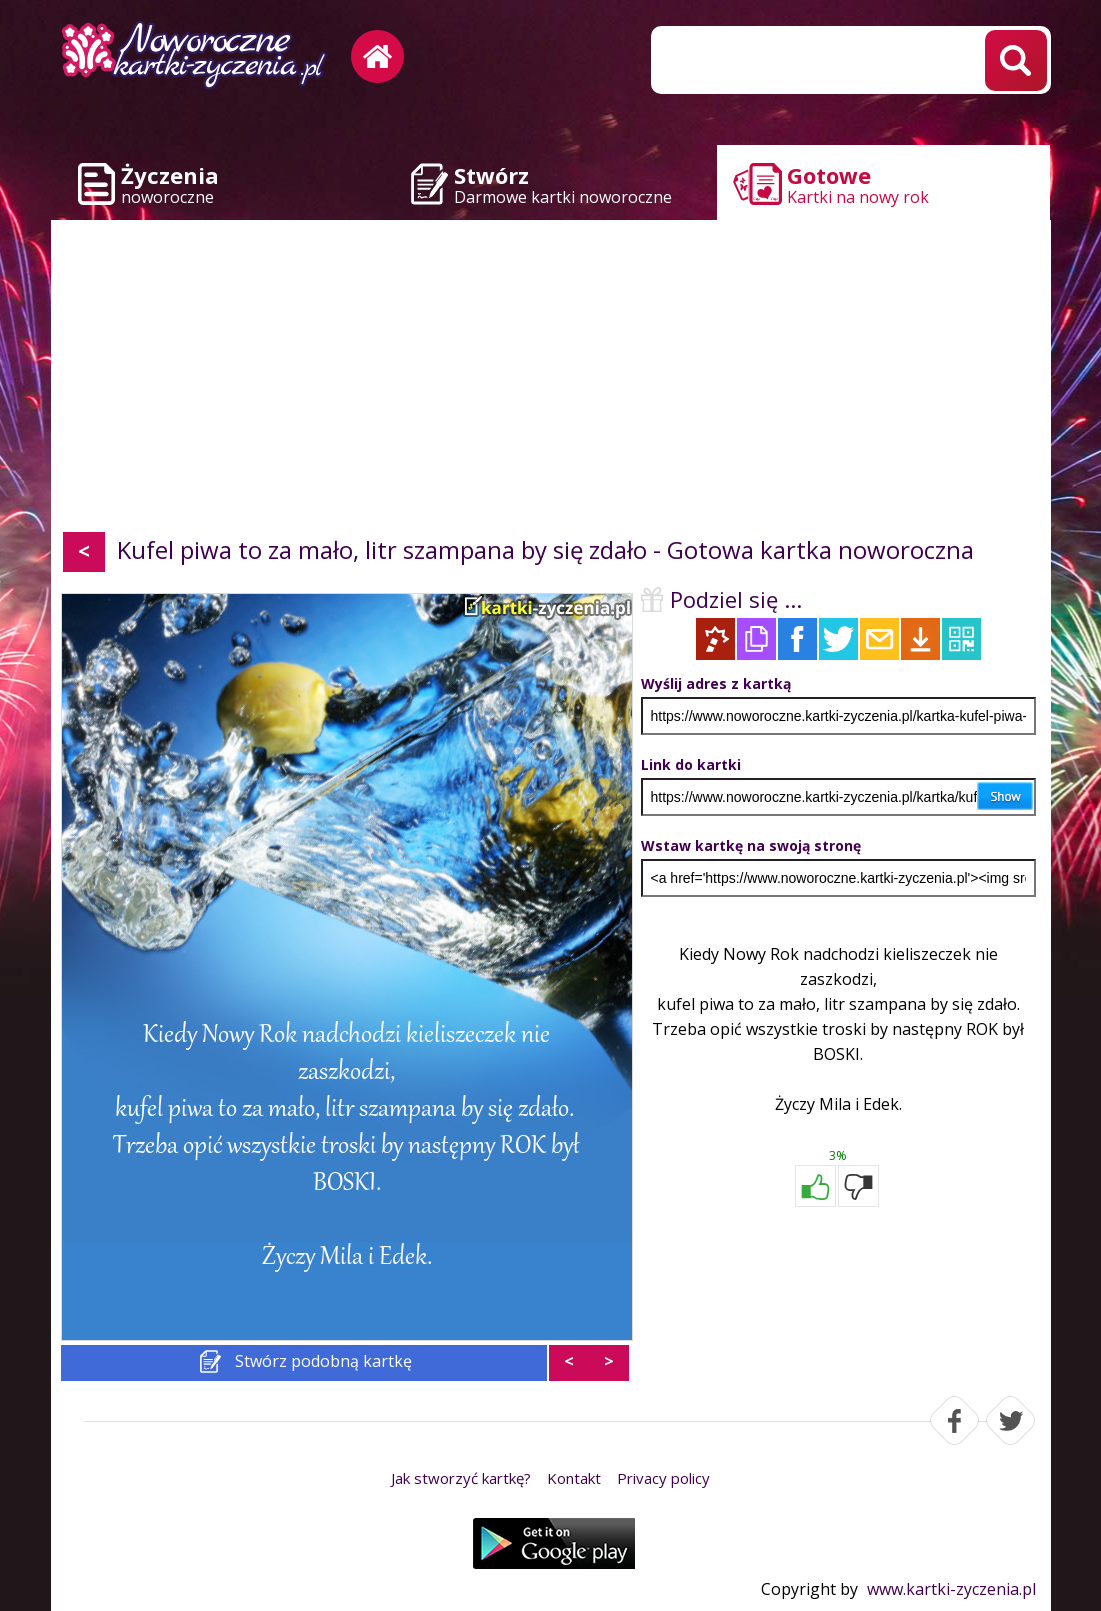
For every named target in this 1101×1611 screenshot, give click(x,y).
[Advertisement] (551, 380)
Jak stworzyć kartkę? (461, 1478)
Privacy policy (663, 1478)
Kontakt (574, 1478)
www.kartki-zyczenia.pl (951, 1589)
